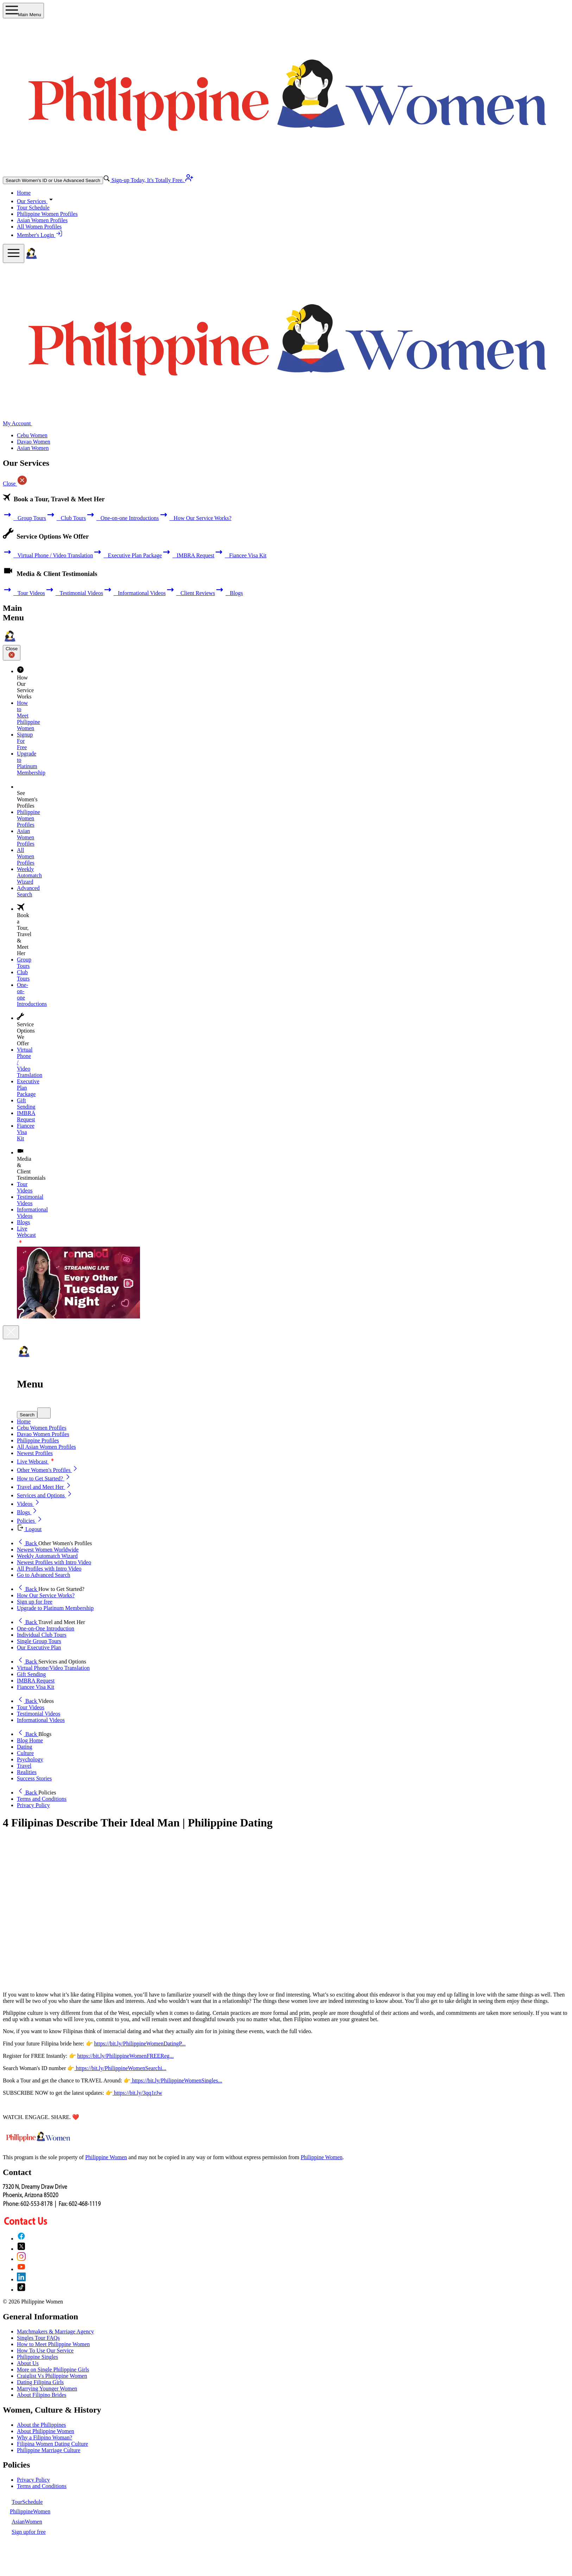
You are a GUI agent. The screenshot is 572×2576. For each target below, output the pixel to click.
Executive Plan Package (127, 555)
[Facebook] (21, 2239)
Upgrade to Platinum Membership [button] (55, 1608)
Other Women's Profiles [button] (48, 1470)
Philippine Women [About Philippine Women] (106, 2157)
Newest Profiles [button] (35, 1453)
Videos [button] (29, 1504)
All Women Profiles (39, 227)
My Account (21, 423)
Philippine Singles (37, 2357)
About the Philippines (41, 2425)
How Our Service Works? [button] (46, 1595)
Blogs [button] (27, 1512)
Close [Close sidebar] (12, 652)
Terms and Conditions (41, 2486)
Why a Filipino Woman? (44, 2437)
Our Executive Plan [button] (39, 1647)
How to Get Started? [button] (44, 1478)
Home (24, 193)
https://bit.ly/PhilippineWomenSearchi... (120, 2068)
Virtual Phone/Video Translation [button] (53, 1668)
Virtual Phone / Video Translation (48, 555)
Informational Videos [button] (41, 1720)
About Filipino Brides (41, 2395)
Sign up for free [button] (34, 1602)
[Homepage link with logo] (38, 2145)
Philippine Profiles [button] (38, 1440)
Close (15, 484)
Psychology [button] (30, 1759)
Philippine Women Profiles (47, 214)
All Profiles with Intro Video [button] (49, 1569)
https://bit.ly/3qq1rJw (137, 2093)
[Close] (11, 1332)
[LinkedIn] (21, 2279)
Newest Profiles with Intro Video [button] (54, 1562)
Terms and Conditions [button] (41, 1799)
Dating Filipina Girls (40, 2382)
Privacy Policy (33, 2480)
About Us (28, 2363)
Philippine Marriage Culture (48, 2450)
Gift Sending (26, 1103)
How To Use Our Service (45, 2351)
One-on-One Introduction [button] (45, 1628)
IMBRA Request (188, 555)
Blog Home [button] (30, 1740)
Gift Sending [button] (31, 1674)
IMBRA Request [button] (36, 1681)
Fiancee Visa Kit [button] (35, 1687)
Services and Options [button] (45, 1495)
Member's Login (40, 235)
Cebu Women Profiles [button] (41, 1428)
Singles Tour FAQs (38, 2338)
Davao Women (33, 442)
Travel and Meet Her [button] (44, 1487)
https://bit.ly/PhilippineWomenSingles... (176, 2080)
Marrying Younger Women (47, 2389)
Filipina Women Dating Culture (52, 2444)
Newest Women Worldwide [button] (47, 1550)
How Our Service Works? (195, 518)
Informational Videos (134, 593)
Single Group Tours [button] (39, 1641)
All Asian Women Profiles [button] (46, 1447)
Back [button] (27, 1543)
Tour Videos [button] (30, 1707)
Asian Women (33, 448)
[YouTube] (21, 2269)
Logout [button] (29, 1529)
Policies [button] (30, 1521)
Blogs (229, 593)
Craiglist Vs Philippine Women (52, 2376)
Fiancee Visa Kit (240, 555)
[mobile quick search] (44, 1413)
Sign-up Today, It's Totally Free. (151, 180)
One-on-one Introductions (122, 518)
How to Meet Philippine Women (53, 2344)
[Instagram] (21, 2259)
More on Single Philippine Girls (53, 2370)
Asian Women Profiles (42, 220)
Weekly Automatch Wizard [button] (47, 1556)
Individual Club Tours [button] (41, 1635)
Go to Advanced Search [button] (43, 1575)
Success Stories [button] (34, 1778)
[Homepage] (31, 259)
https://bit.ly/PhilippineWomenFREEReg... (125, 2056)
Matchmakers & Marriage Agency (55, 2331)
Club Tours (66, 518)
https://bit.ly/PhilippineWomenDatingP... (140, 2044)
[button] (293, 1413)
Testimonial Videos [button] (38, 1714)
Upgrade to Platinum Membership (31, 763)
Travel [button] (24, 1766)
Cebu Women (32, 435)
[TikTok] (21, 2290)
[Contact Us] (52, 2223)
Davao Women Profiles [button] (43, 1434)
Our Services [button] (36, 201)
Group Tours (24, 518)
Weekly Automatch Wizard (29, 875)
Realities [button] (27, 1772)
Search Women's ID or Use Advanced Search (53, 180)
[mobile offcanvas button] (13, 253)
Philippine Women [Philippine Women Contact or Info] (322, 2157)
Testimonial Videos (74, 593)
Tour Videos (24, 593)
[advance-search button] (106, 180)
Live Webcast (36, 1462)
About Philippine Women (45, 2431)
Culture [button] (25, 1753)
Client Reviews (190, 593)
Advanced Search (28, 891)
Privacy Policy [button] (33, 1805)
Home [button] (24, 1421)
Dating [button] (24, 1747)
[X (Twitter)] (21, 2249)
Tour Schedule (33, 208)
